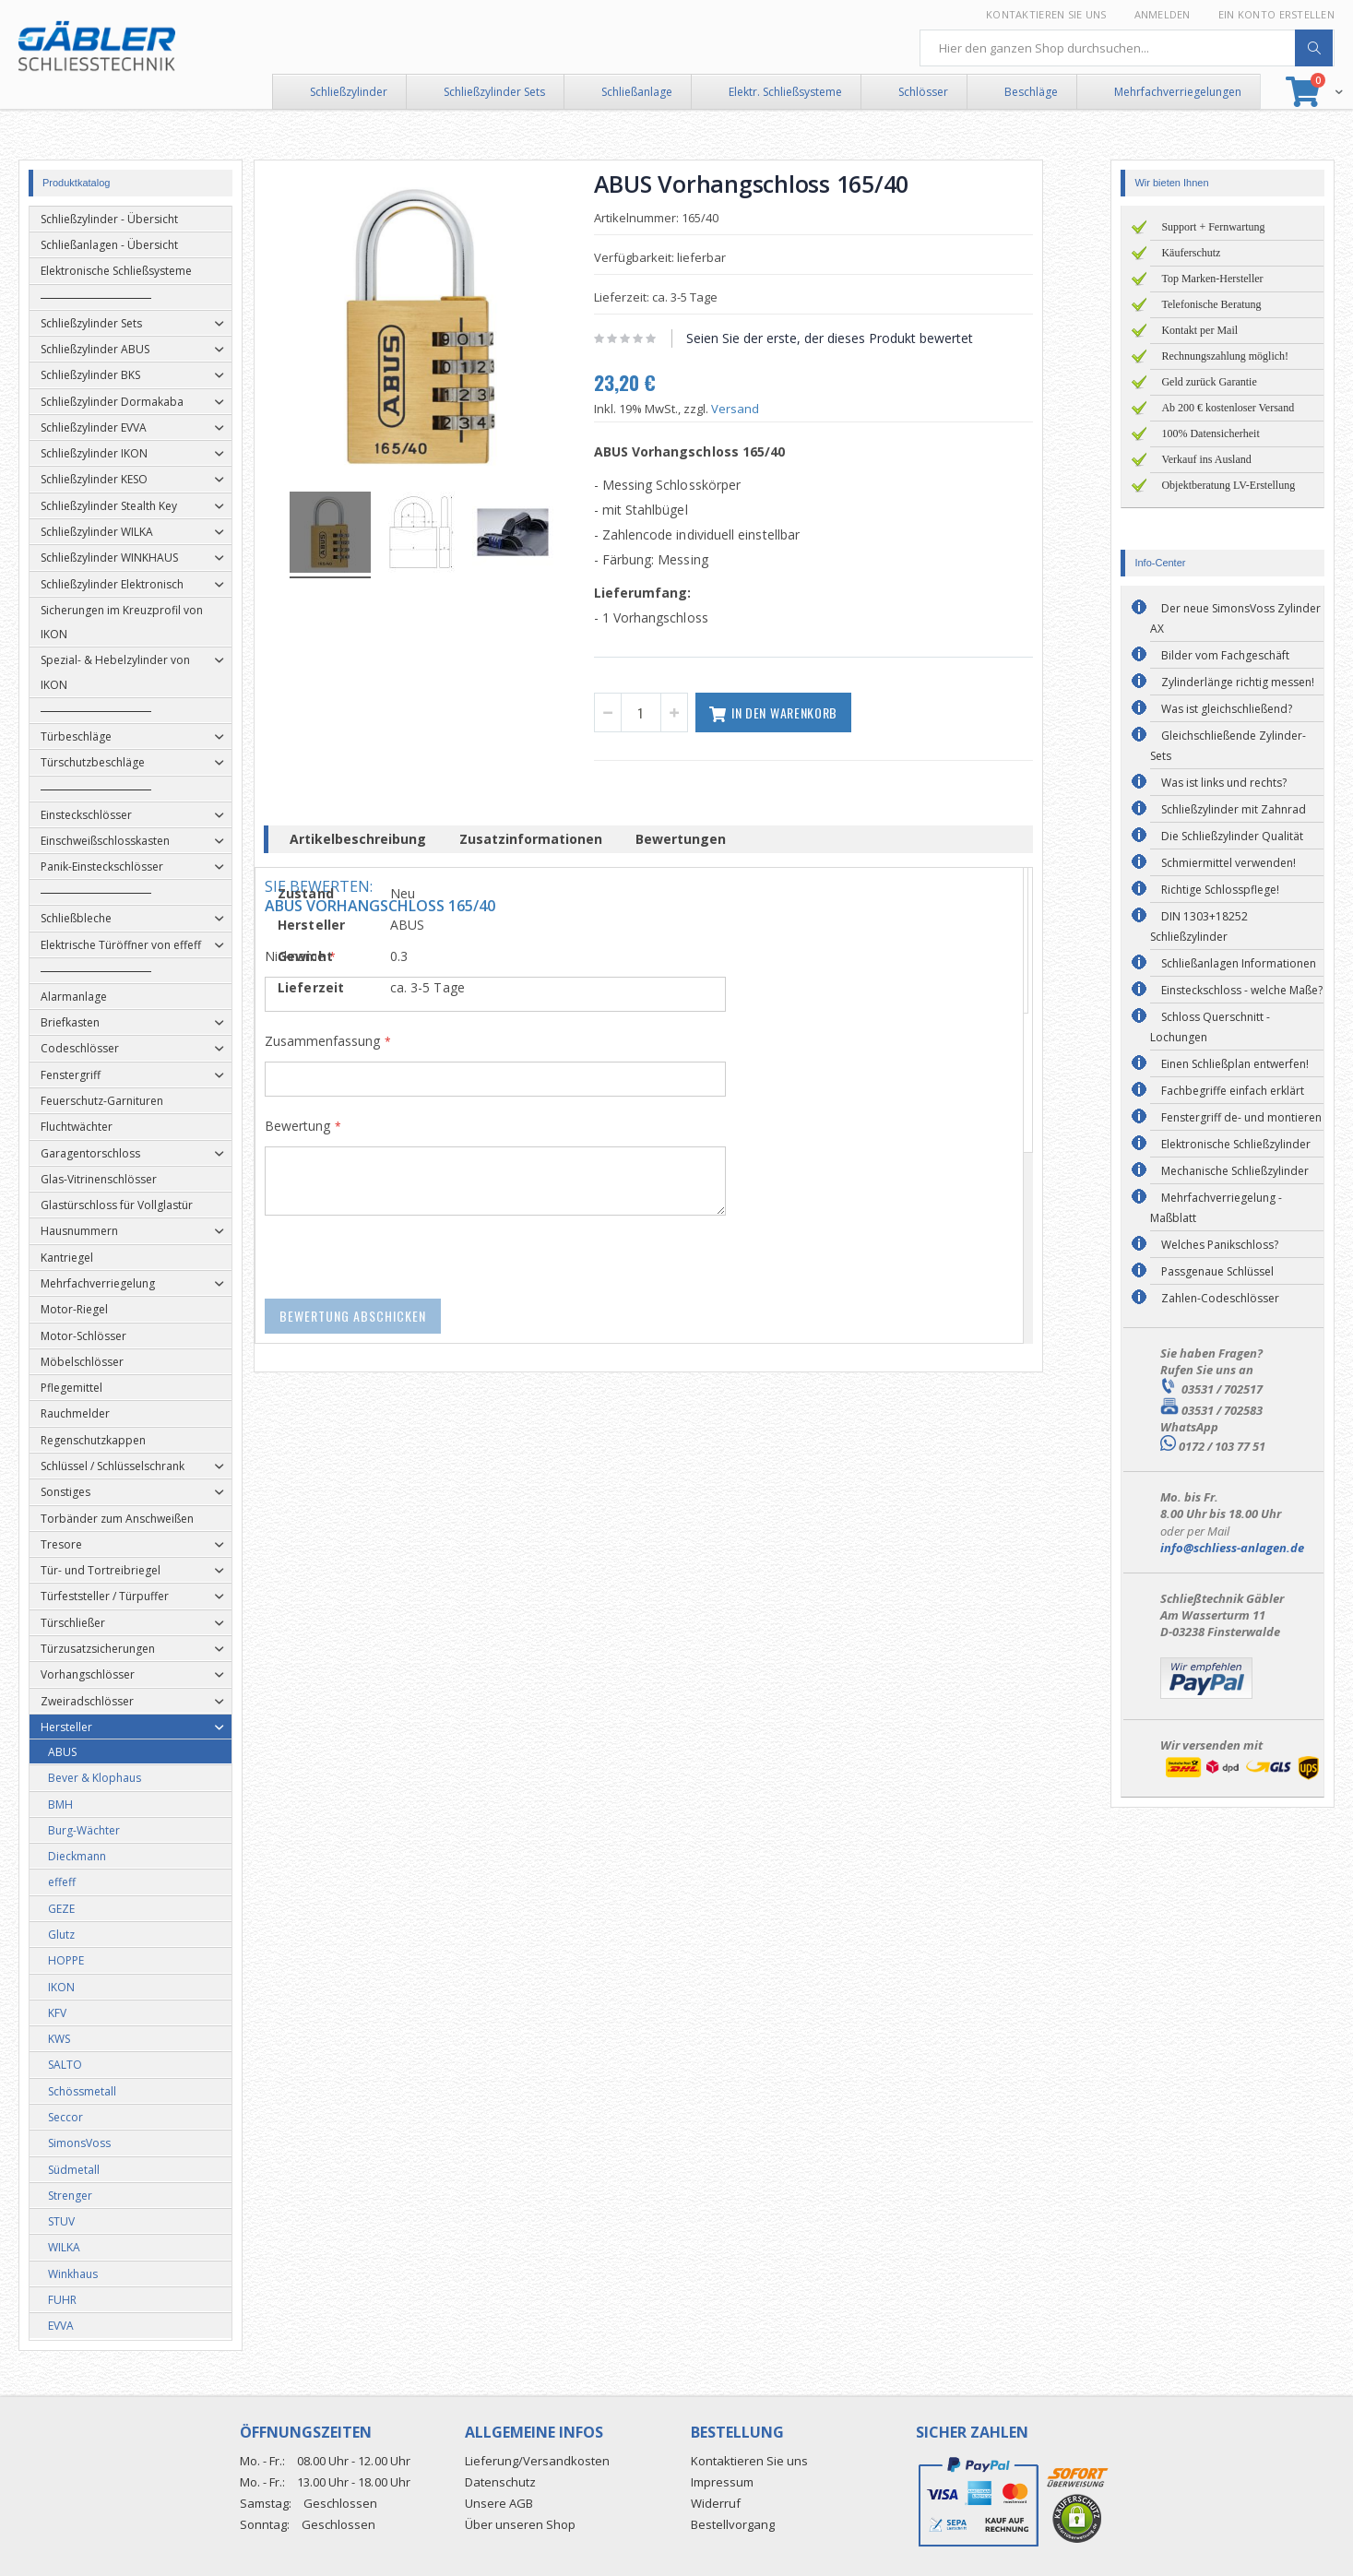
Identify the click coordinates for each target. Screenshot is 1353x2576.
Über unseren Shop (520, 2524)
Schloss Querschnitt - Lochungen (1210, 1027)
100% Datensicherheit (1210, 433)
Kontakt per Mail (1199, 330)
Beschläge (1031, 92)
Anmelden (1162, 14)
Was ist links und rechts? (1224, 782)
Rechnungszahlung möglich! (1224, 356)
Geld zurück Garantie (1208, 381)
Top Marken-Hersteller (1212, 278)
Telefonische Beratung (1211, 304)
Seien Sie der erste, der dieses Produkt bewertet (857, 338)
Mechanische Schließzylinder (1235, 1171)
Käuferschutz (1190, 252)
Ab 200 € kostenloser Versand (1227, 407)
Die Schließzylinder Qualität (1232, 836)
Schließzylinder (348, 92)
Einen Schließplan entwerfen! (1235, 1064)
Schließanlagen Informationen (1238, 963)
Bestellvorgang (733, 2524)
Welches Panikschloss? (1219, 1244)
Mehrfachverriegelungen (1177, 92)
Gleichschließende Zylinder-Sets (1228, 746)
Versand (763, 408)
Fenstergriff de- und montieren (1241, 1117)
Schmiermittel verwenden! (1228, 863)
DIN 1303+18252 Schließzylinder (1199, 926)
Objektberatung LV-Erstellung (1228, 485)
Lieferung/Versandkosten (537, 2460)
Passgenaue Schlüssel (1217, 1271)
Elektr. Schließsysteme (785, 92)
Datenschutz (500, 2482)
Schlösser (923, 92)
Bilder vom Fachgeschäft (1225, 655)
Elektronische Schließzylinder (1236, 1144)
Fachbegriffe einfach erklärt (1232, 1090)
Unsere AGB (499, 2503)
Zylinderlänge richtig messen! (1237, 682)
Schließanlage (636, 92)
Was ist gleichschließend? (1226, 709)
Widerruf (716, 2503)
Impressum (722, 2482)
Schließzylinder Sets (494, 92)
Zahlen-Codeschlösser (1220, 1298)
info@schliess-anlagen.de (1232, 1547)
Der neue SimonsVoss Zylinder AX (1235, 618)
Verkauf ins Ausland (1206, 459)
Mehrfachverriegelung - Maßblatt (1216, 1208)
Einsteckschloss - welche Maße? (1242, 990)
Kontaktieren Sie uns (1046, 14)
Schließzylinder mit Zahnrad (1233, 809)
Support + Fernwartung (1212, 226)
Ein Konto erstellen (1276, 14)
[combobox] (1127, 48)
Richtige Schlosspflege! (1220, 889)
